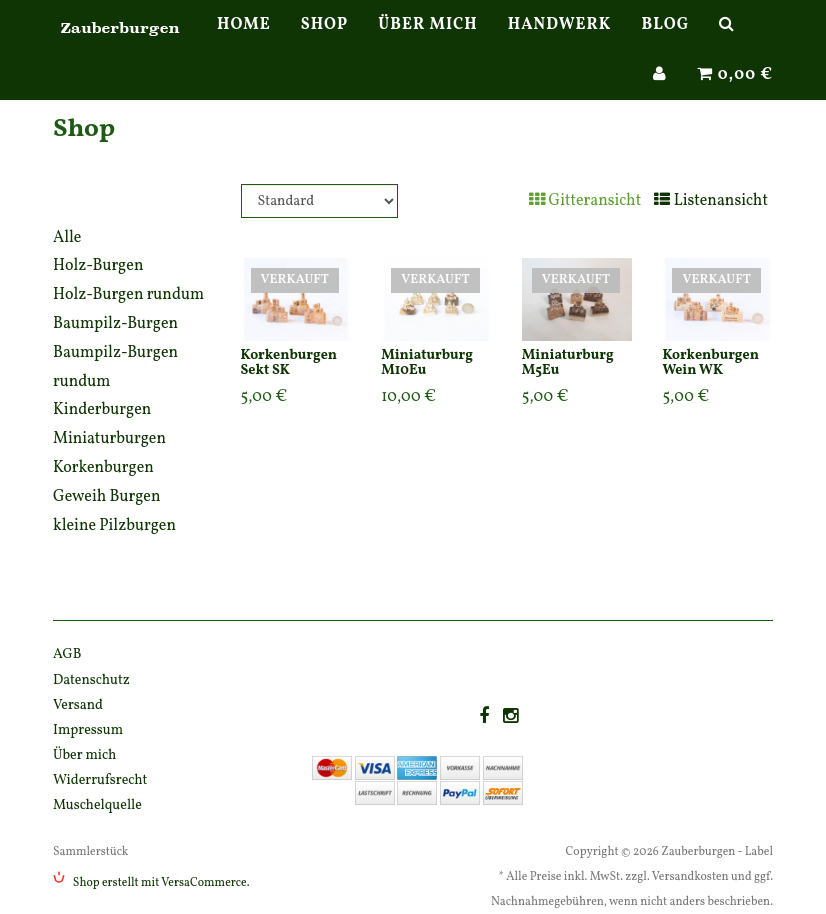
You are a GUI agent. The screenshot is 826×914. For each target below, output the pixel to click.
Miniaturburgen (109, 439)
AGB (67, 654)
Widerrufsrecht (100, 780)
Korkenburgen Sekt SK (289, 363)
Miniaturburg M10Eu (427, 363)
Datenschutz (91, 680)
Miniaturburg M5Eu (568, 363)
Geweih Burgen (107, 497)
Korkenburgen (103, 468)
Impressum (88, 730)
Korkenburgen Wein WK (710, 363)
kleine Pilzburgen (114, 526)
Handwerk (560, 45)
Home (244, 45)
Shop (325, 45)
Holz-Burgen (98, 266)
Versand (78, 705)
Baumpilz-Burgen (115, 324)
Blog (665, 45)
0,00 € (735, 95)
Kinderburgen (102, 410)
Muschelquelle (97, 805)
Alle (67, 238)
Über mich (427, 45)
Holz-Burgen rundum (128, 295)
